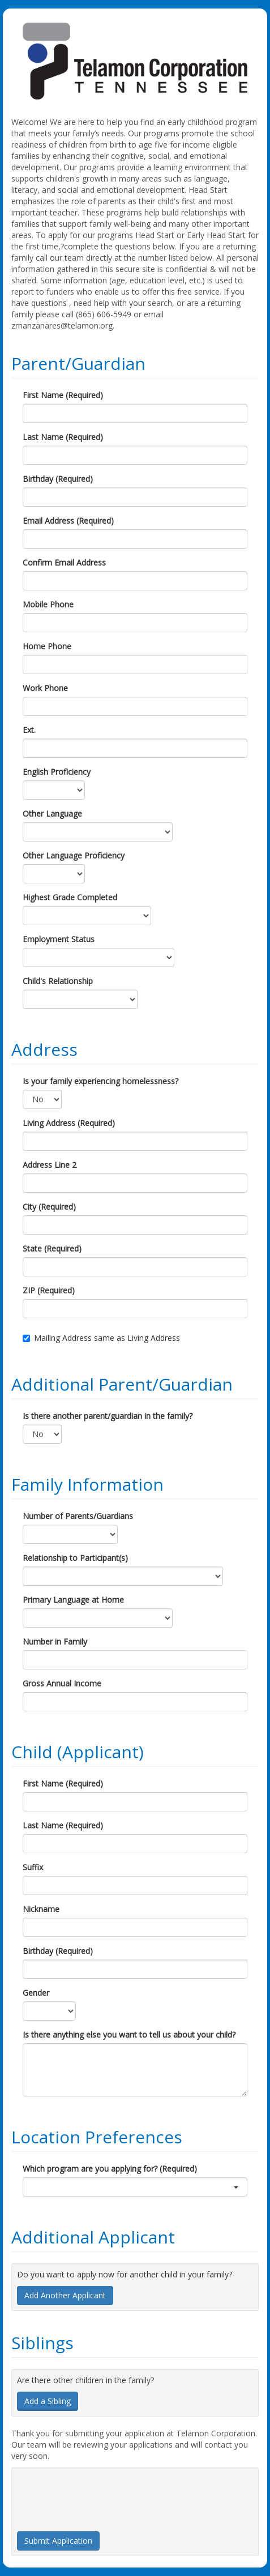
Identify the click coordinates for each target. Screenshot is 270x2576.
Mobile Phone (48, 604)
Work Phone (45, 688)
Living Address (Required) (69, 1122)
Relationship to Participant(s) (75, 1557)
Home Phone (47, 646)
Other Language (52, 813)
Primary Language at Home (73, 1599)
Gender (36, 1992)
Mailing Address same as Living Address (101, 1337)
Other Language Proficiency (74, 855)
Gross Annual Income (62, 1683)
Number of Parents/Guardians (78, 1516)
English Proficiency (57, 771)
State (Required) (52, 1248)
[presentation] (103, 2495)
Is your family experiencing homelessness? (100, 1081)
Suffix (33, 1867)
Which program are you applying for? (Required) (110, 2168)
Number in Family (55, 1641)
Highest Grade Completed (70, 897)
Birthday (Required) (58, 478)
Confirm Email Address (64, 562)
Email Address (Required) (68, 520)
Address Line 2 (49, 1164)
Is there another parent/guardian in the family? (107, 1415)
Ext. (29, 729)
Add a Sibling (47, 2401)
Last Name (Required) (63, 437)
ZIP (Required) (49, 1290)
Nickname (41, 1909)
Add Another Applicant (65, 2295)
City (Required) (49, 1206)
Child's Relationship (58, 981)
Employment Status (59, 939)
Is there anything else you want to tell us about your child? (129, 2034)
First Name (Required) (63, 395)
